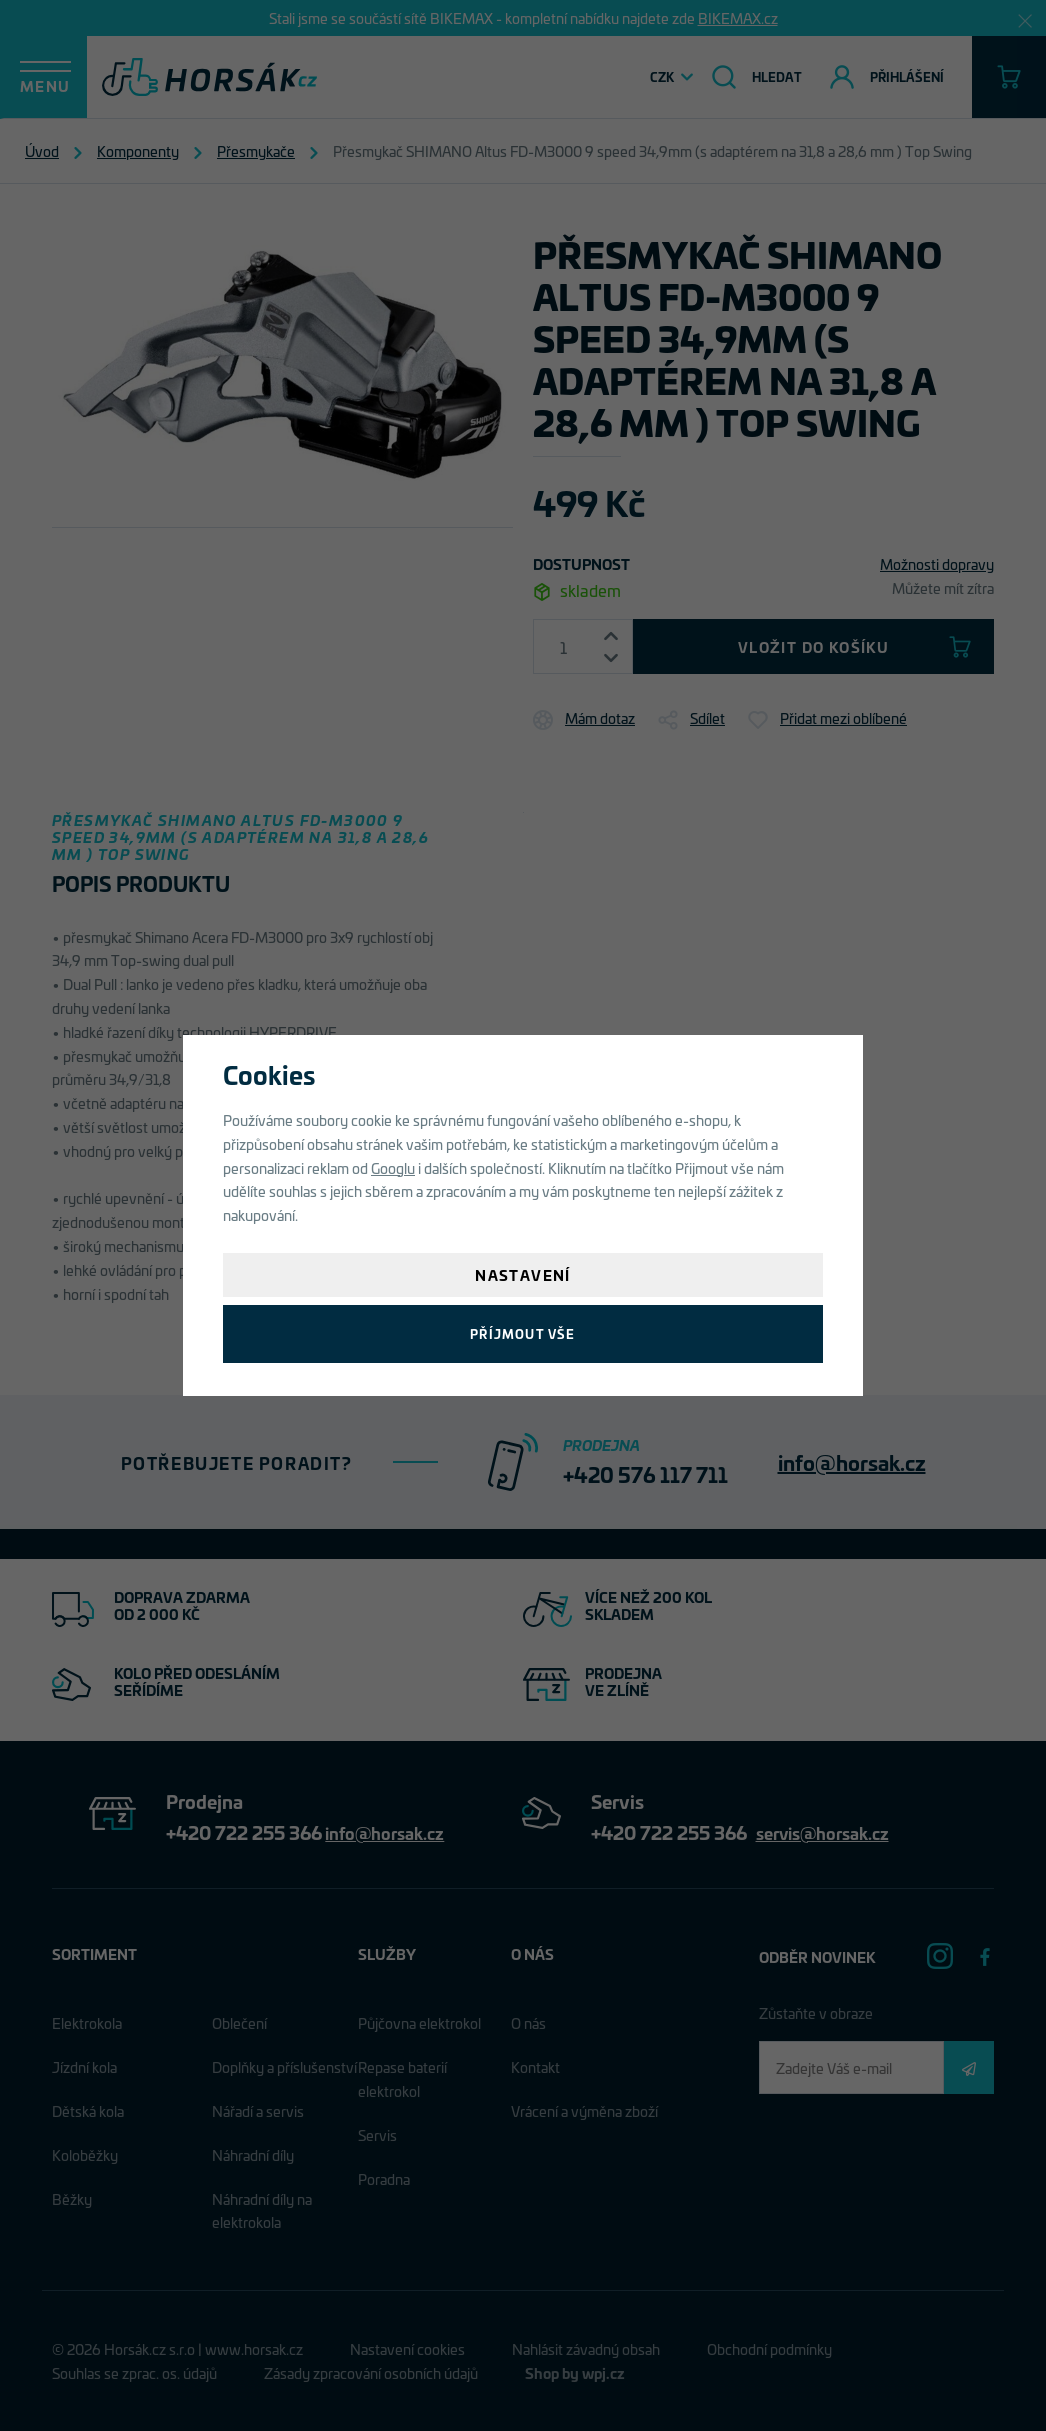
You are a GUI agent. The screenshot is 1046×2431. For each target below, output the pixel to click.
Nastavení (523, 1274)
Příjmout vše (522, 1333)
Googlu (393, 1167)
